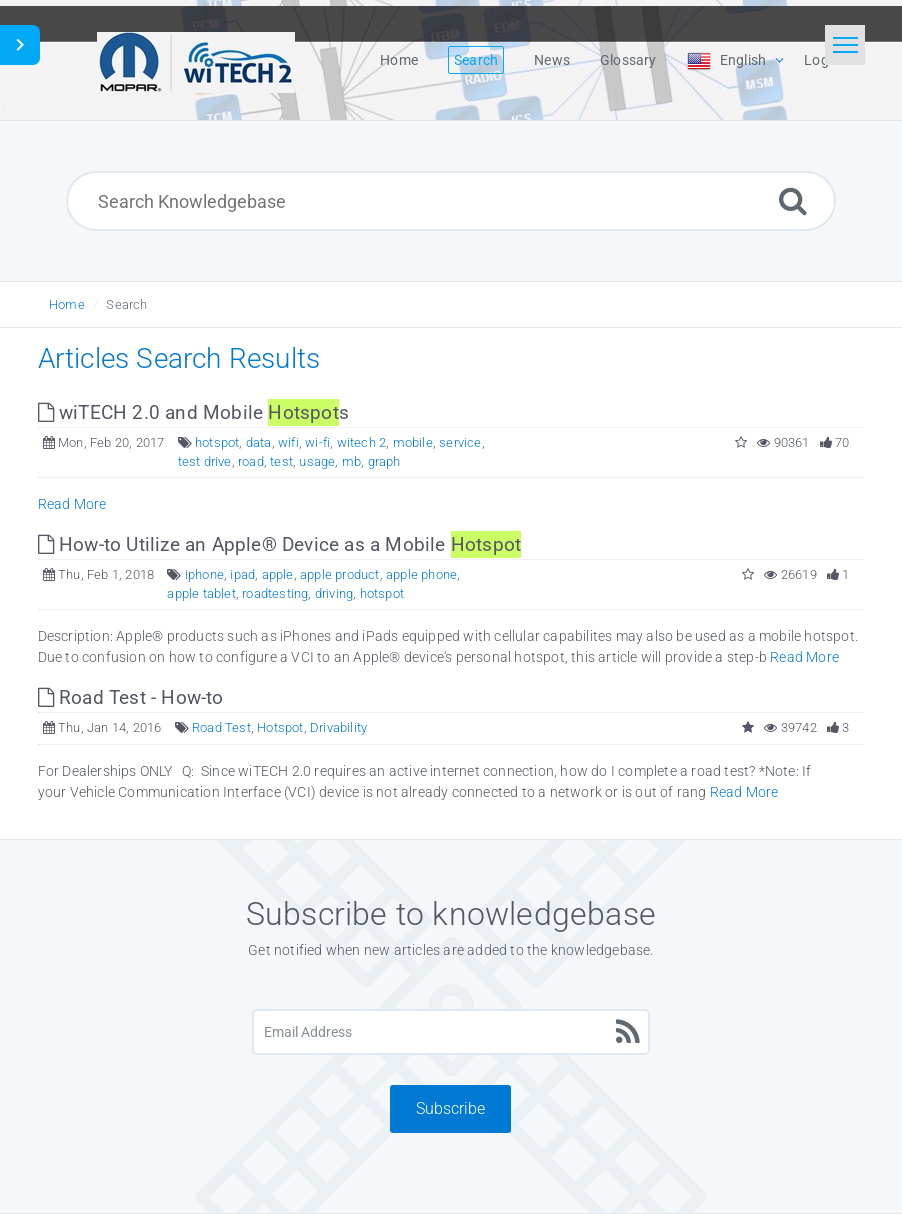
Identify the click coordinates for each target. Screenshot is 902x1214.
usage (317, 461)
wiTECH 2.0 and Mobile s (193, 412)
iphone (204, 574)
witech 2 (362, 442)
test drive (205, 461)
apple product (340, 574)
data (259, 442)
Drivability (338, 727)
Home (67, 304)
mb (351, 461)
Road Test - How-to (131, 697)
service (460, 442)
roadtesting (275, 593)
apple (278, 574)
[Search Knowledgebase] (451, 201)
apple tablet (201, 593)
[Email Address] (451, 1032)
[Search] (793, 200)
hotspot (217, 442)
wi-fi (317, 442)
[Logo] (196, 60)
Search (126, 304)
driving (334, 593)
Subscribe (450, 1108)
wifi (288, 442)
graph (384, 461)
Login (822, 60)
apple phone (421, 574)
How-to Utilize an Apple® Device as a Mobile (280, 544)
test (281, 461)
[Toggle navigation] (845, 45)
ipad (242, 574)
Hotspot (280, 727)
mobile (413, 442)
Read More (72, 504)
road (251, 461)
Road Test (221, 727)
